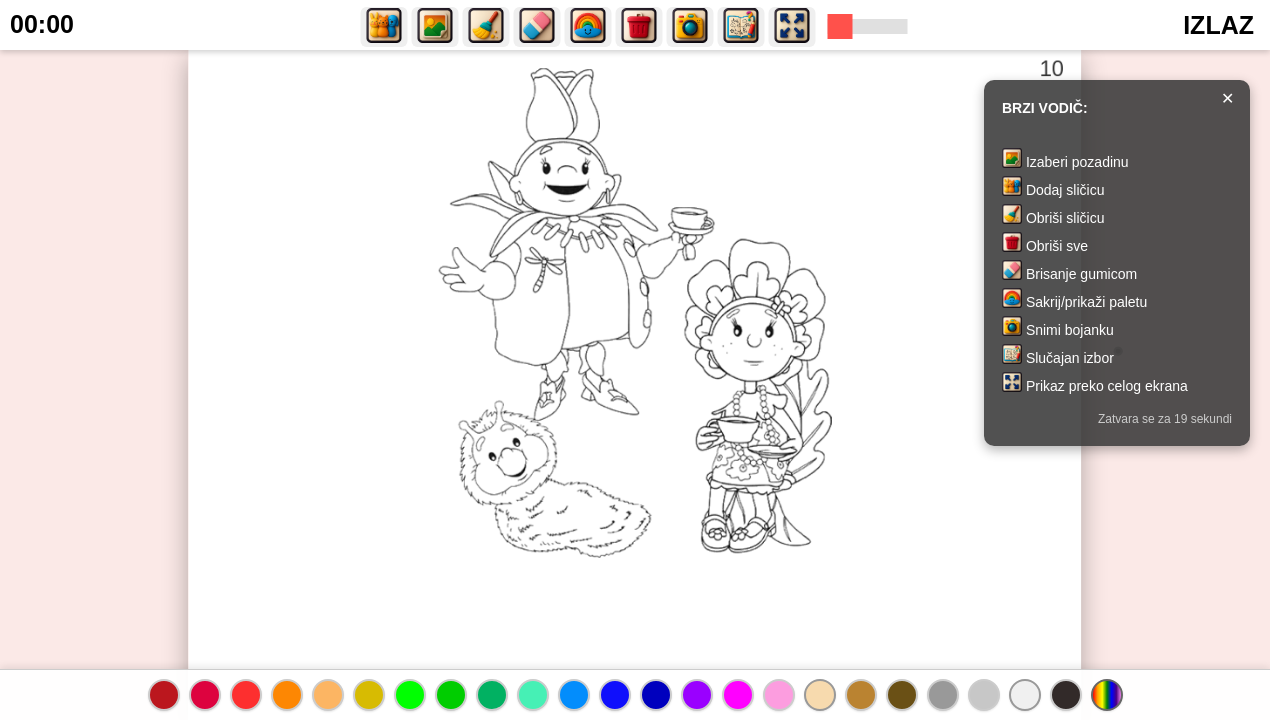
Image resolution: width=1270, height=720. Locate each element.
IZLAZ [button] (1218, 25)
